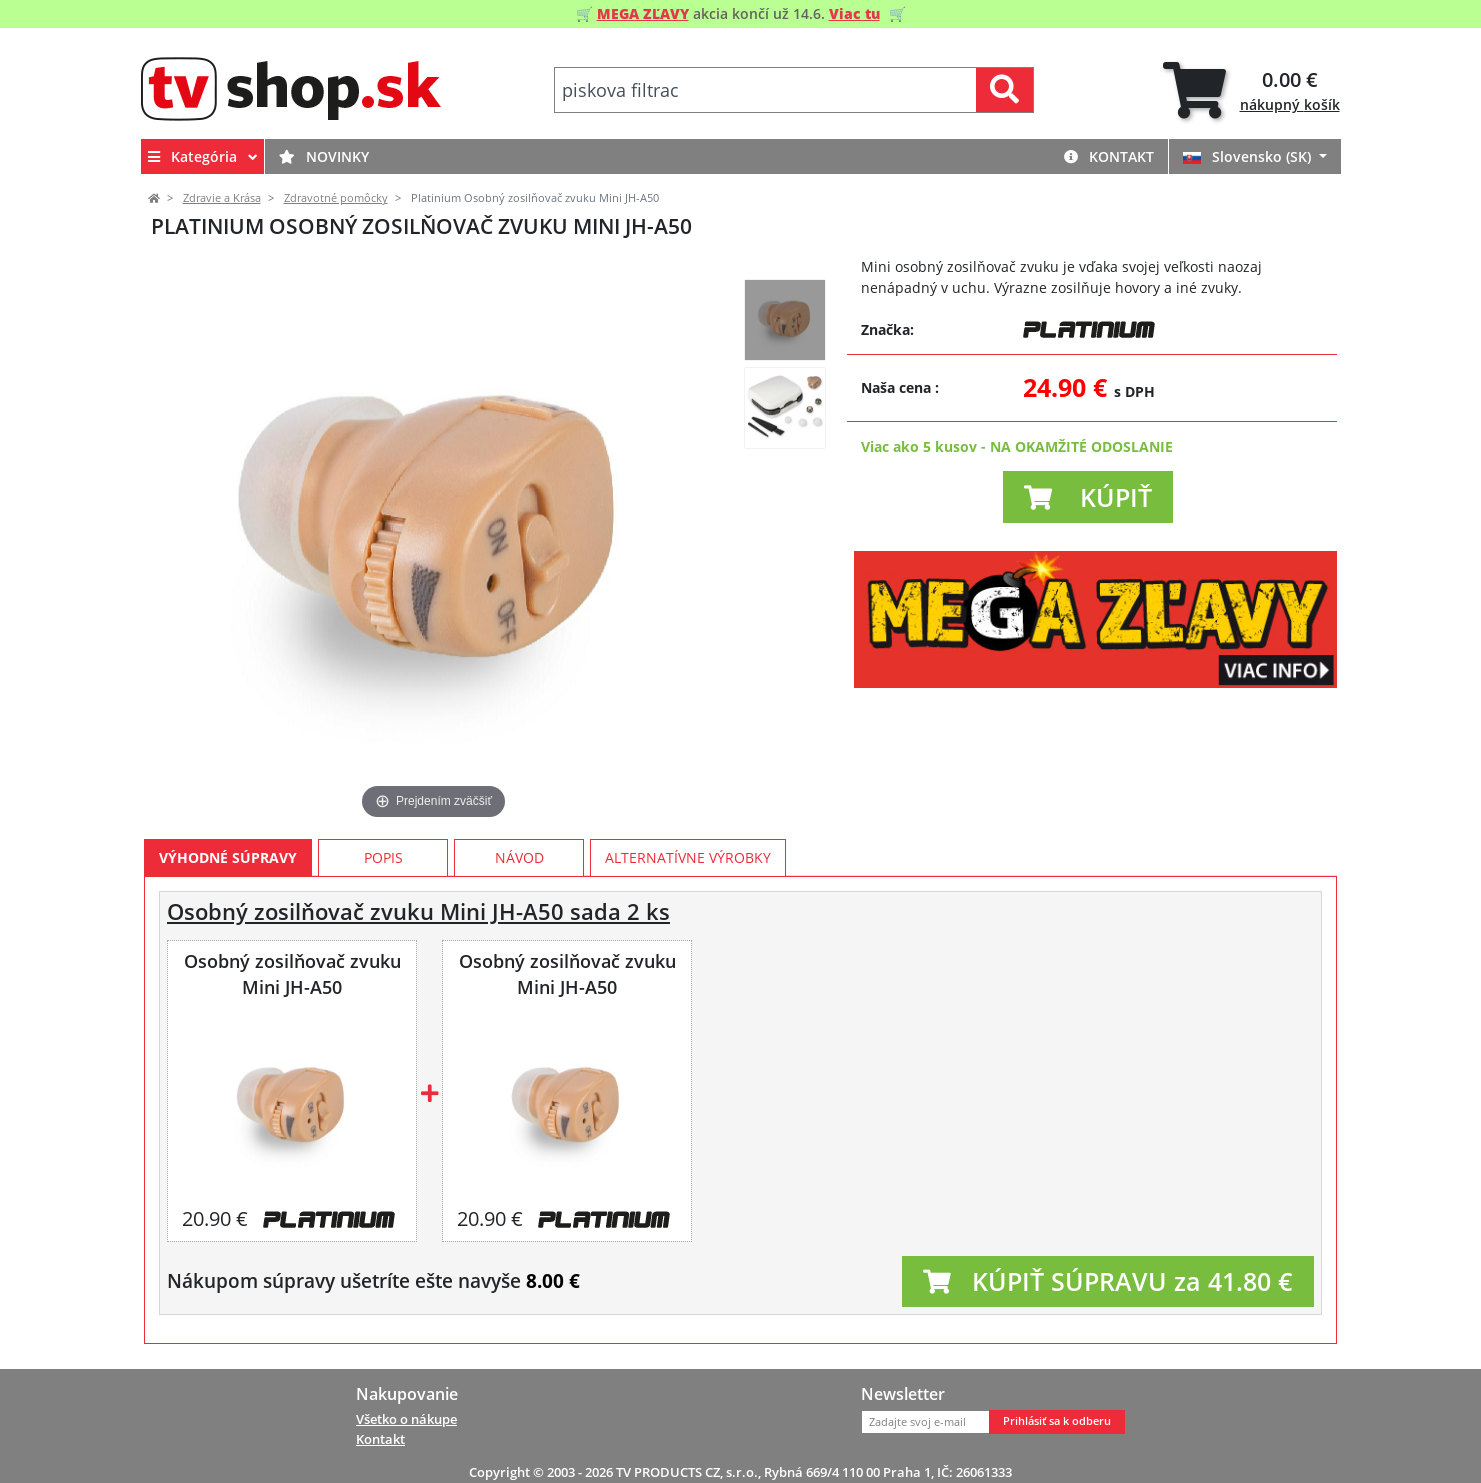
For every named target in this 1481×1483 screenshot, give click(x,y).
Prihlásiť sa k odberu (1057, 1421)
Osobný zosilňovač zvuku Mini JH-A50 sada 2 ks (418, 911)
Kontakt (1109, 156)
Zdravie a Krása (222, 198)
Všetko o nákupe (406, 1419)
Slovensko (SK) (1249, 156)
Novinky (324, 156)
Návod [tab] (519, 857)
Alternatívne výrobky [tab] (688, 857)
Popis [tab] (383, 857)
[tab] (1251, 90)
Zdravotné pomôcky (336, 198)
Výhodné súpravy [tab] (228, 857)
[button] (1088, 497)
